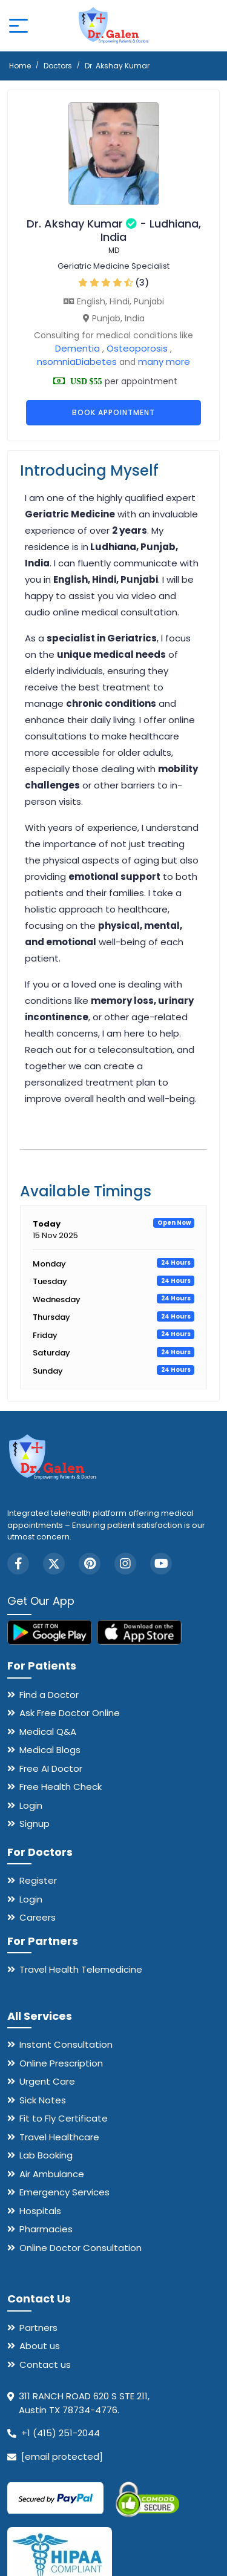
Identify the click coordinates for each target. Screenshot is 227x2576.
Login (30, 1805)
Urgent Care (47, 2081)
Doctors (58, 66)
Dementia (77, 348)
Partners (38, 2327)
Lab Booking (46, 2155)
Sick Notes (42, 2100)
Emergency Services (64, 2192)
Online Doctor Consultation (80, 2247)
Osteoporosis (137, 348)
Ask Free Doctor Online (69, 1712)
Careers (37, 1917)
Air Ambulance (51, 2174)
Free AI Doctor (50, 1768)
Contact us (45, 2364)
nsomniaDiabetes (77, 361)
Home (20, 66)
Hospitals (40, 2210)
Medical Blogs (50, 1749)
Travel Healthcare (59, 2137)
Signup (34, 1823)
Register (38, 1880)
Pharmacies (46, 2229)
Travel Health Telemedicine (80, 1969)
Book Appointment (113, 412)
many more (163, 361)
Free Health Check (60, 1786)
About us (39, 2345)
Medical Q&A (47, 1731)
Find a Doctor (49, 1694)
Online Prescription (61, 2063)
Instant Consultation (66, 2044)
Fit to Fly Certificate (63, 2118)
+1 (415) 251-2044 (60, 2433)
